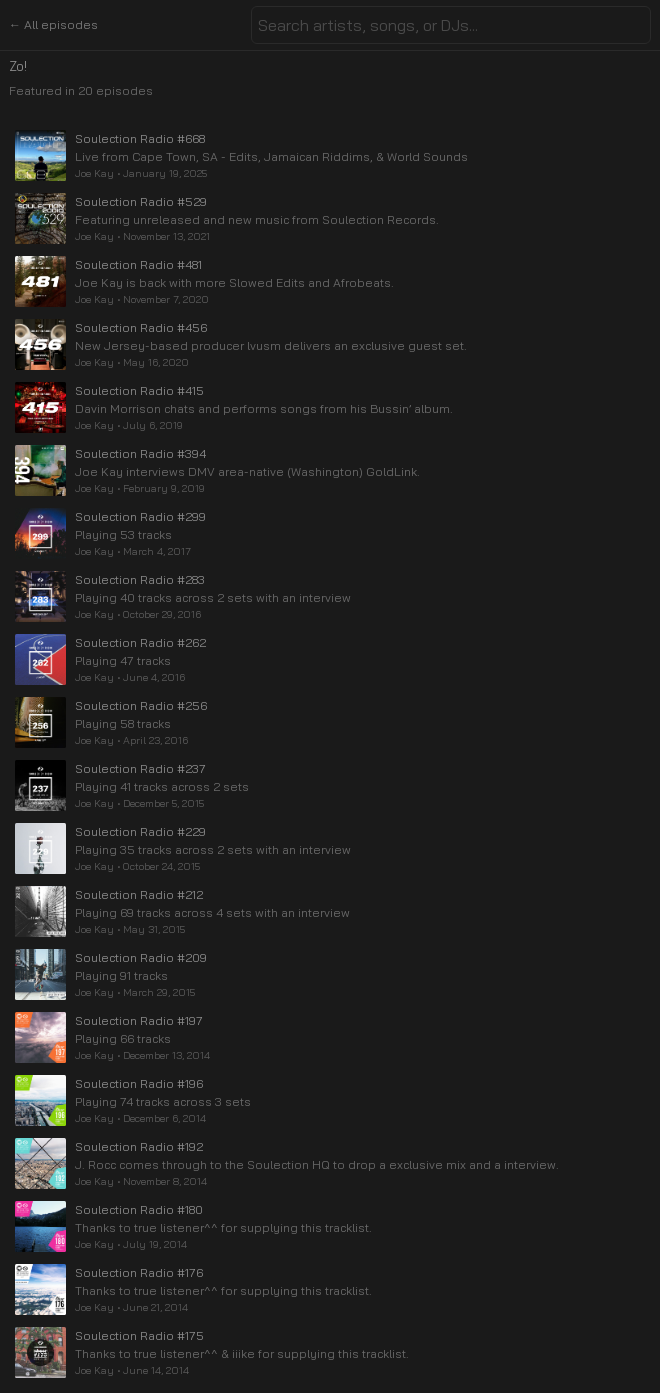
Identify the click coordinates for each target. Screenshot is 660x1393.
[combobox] (451, 25)
